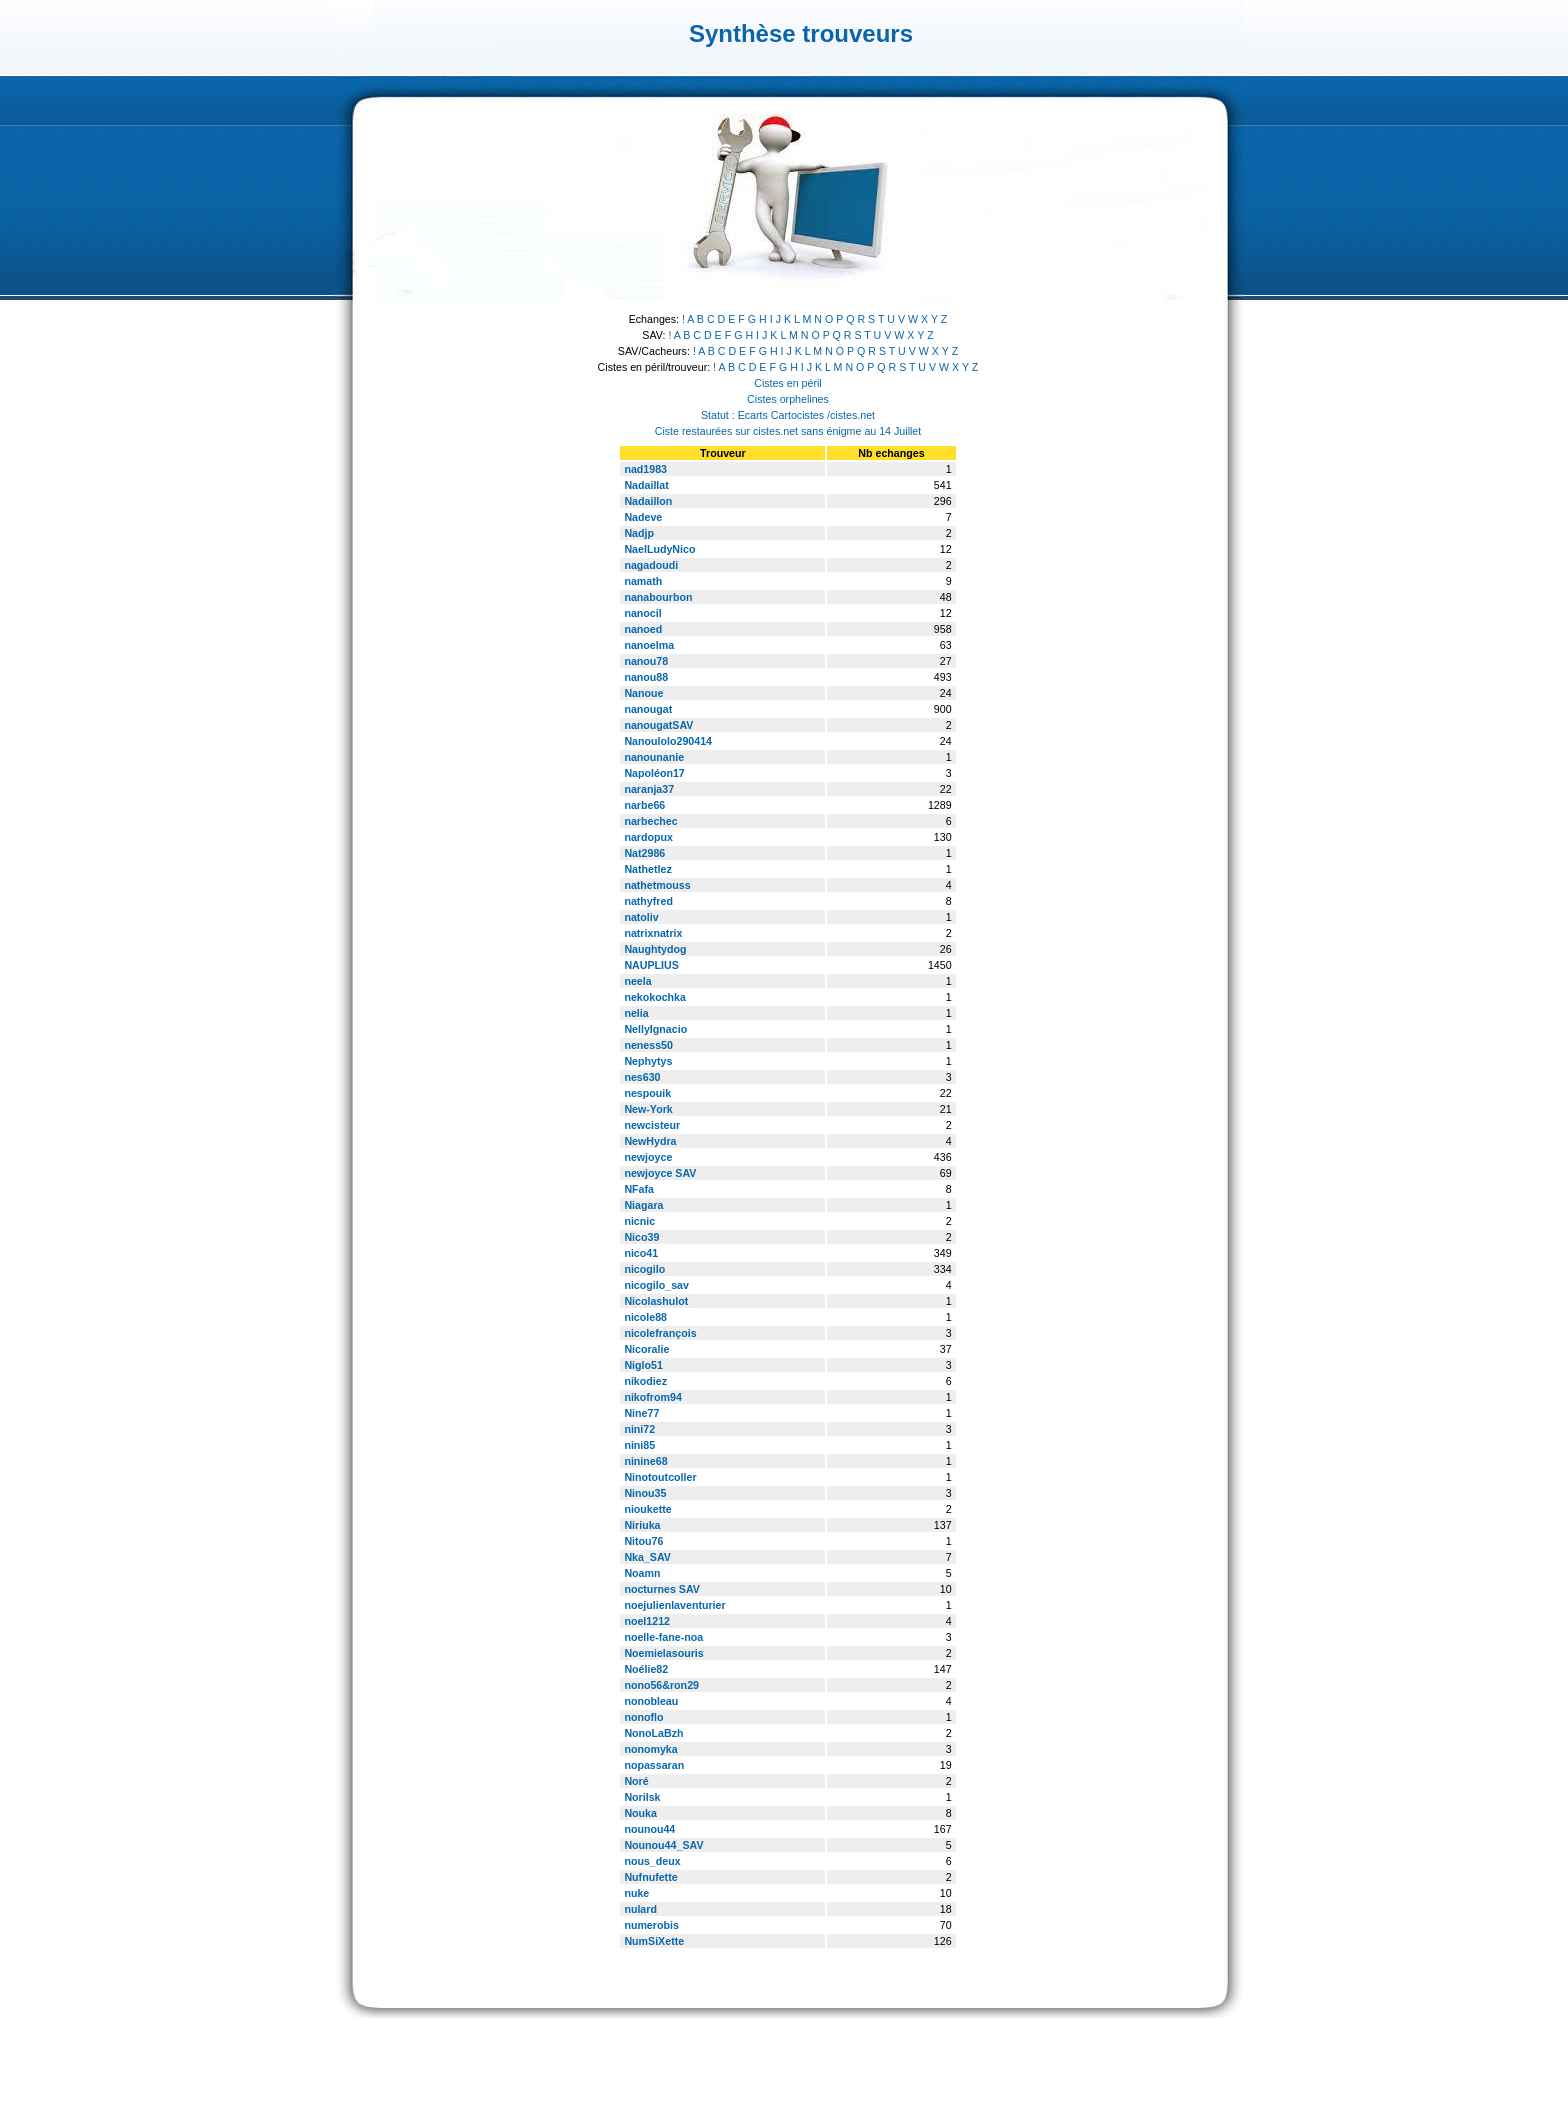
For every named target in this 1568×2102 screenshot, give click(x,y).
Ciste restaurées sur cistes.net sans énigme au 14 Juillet (788, 431)
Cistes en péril (788, 383)
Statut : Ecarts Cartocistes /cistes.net (788, 415)
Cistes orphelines (788, 399)
